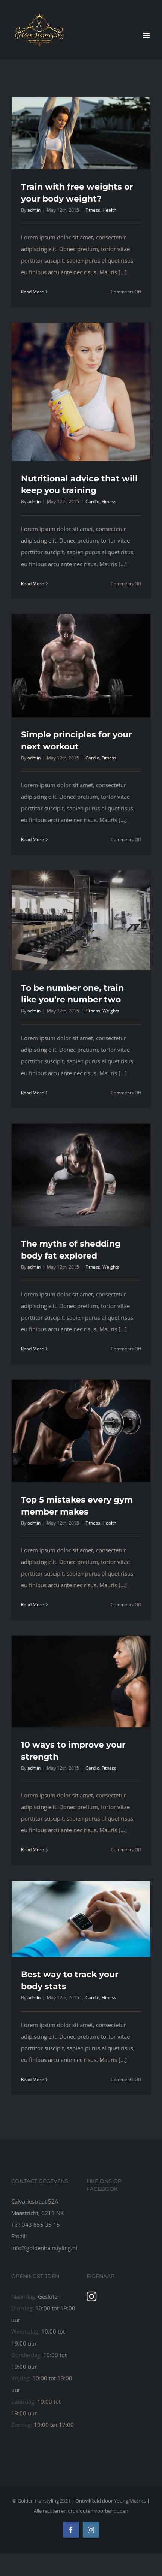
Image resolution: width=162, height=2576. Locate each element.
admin (33, 210)
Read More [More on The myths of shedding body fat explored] (32, 1349)
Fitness (93, 210)
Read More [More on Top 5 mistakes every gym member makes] (32, 1604)
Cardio (92, 501)
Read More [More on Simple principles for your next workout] (32, 839)
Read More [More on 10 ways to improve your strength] (32, 1849)
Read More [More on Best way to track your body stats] (32, 2079)
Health (109, 210)
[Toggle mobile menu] (147, 35)
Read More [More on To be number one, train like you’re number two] (32, 1093)
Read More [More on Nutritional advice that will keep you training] (32, 583)
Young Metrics (130, 2500)
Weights (110, 1011)
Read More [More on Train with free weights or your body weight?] (32, 292)
